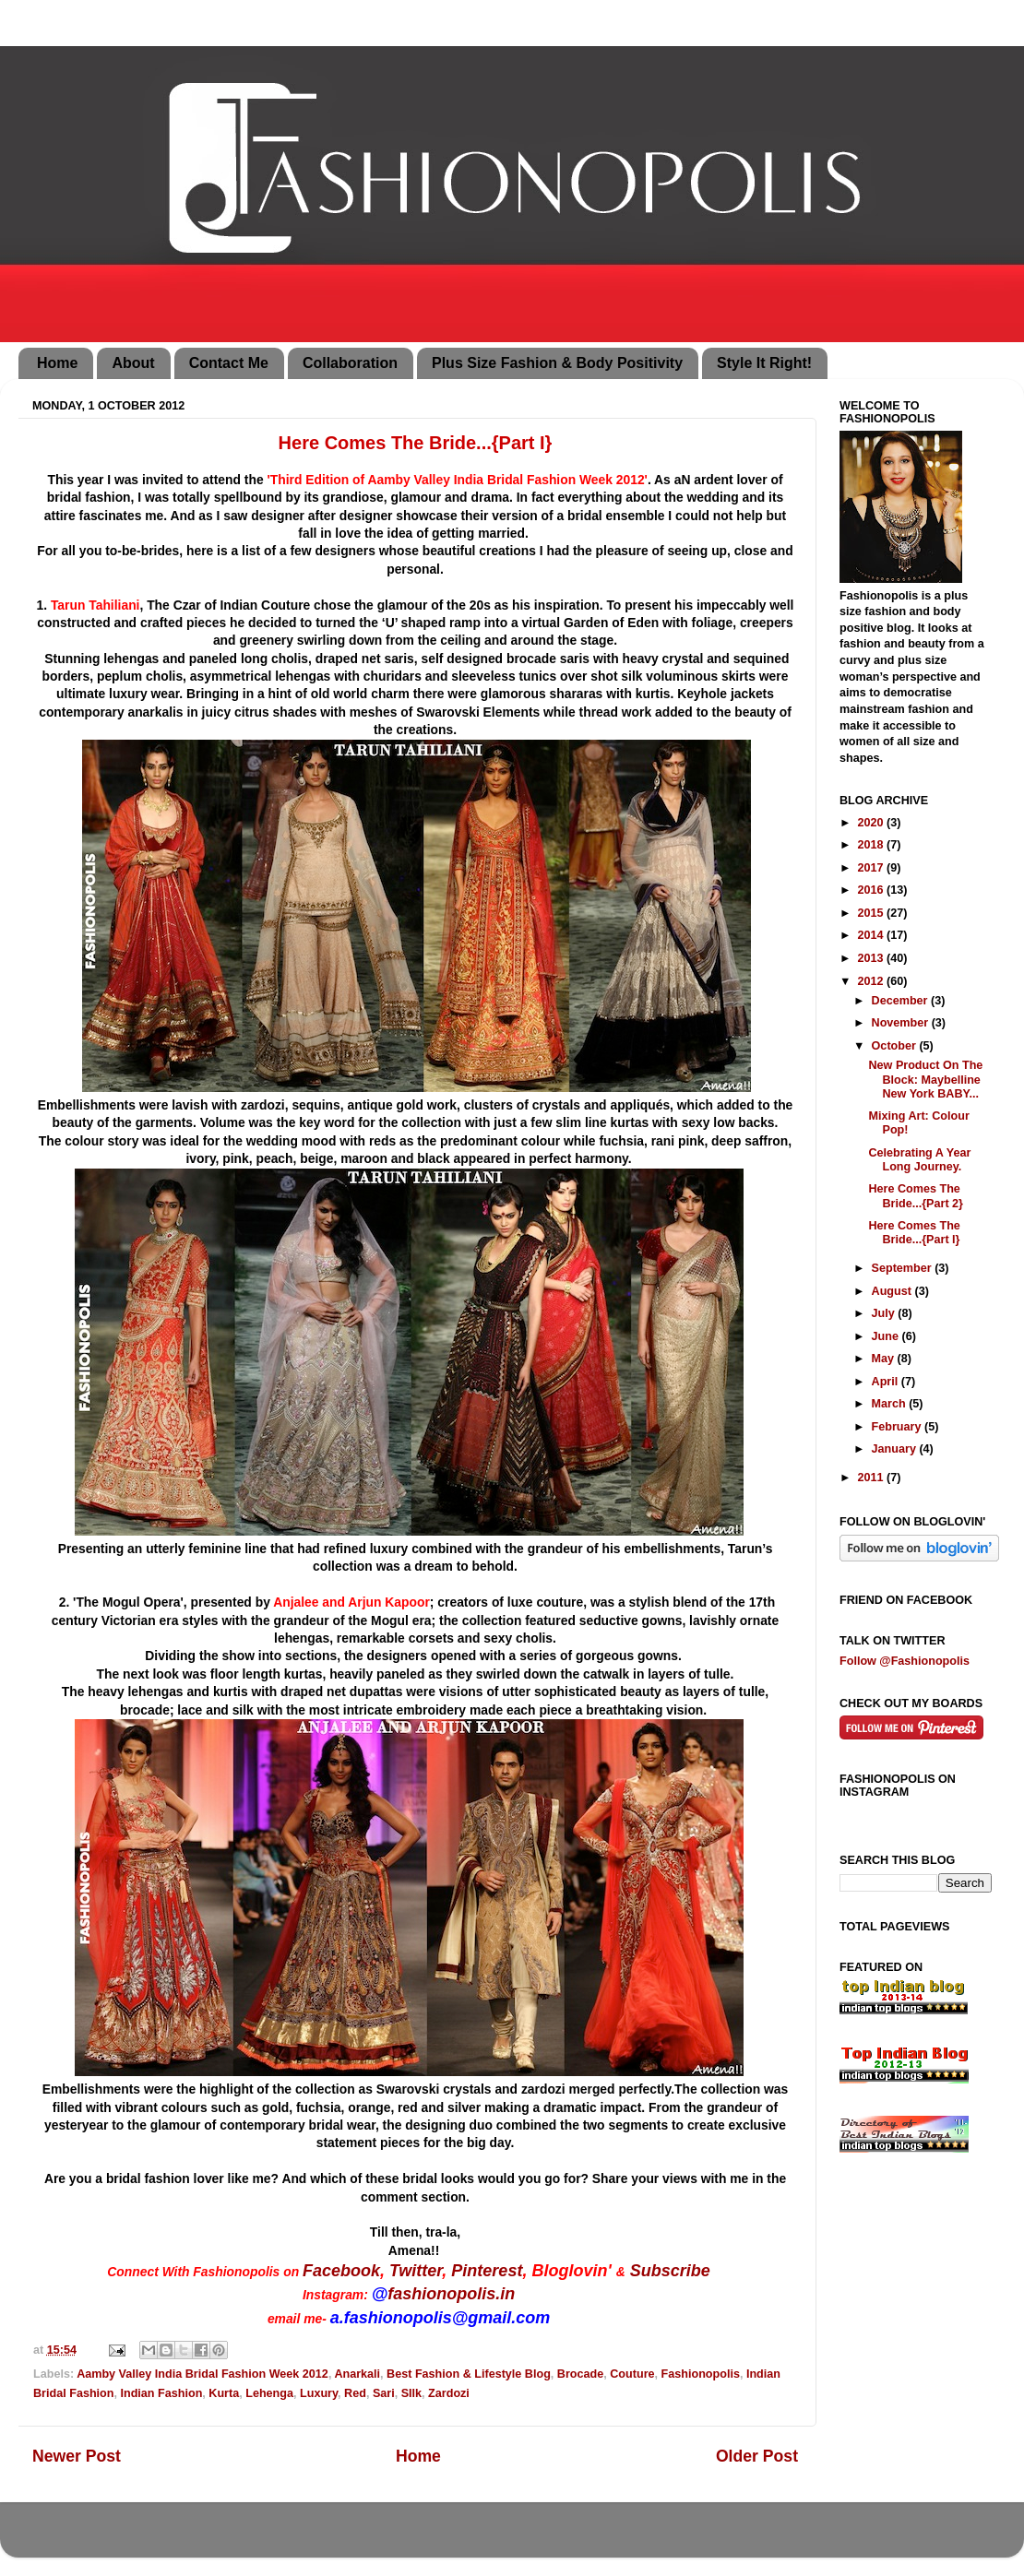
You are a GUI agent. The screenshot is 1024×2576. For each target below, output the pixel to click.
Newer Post (76, 2456)
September (903, 1268)
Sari (384, 2393)
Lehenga (269, 2393)
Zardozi (449, 2393)
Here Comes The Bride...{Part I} (913, 1232)
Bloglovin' (571, 2270)
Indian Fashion (161, 2393)
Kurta (223, 2393)
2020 (872, 822)
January (896, 1448)
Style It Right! (764, 363)
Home (57, 363)
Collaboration (350, 363)
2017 (872, 867)
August (893, 1291)
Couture (632, 2374)
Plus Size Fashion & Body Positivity (557, 363)
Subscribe (670, 2270)
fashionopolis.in (451, 2294)
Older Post (757, 2456)
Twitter (415, 2270)
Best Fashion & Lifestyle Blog (469, 2374)
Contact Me (228, 363)
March (891, 1403)
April (886, 1381)
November (902, 1022)
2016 (872, 890)
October (896, 1045)
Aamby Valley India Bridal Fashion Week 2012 (202, 2374)
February (898, 1426)
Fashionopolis (700, 2374)
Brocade (580, 2374)
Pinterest (486, 2270)
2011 (872, 1477)
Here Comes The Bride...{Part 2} (915, 1195)
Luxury (319, 2393)
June (887, 1336)
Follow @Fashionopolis (904, 1661)
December (901, 1000)
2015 (872, 913)
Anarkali (357, 2374)
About (133, 363)
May (885, 1358)
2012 (872, 981)
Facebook (341, 2270)
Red (355, 2393)
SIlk (411, 2393)
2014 (872, 935)
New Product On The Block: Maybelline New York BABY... (925, 1079)
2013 (872, 958)
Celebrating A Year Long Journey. (919, 1159)
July (885, 1313)
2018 (872, 844)
